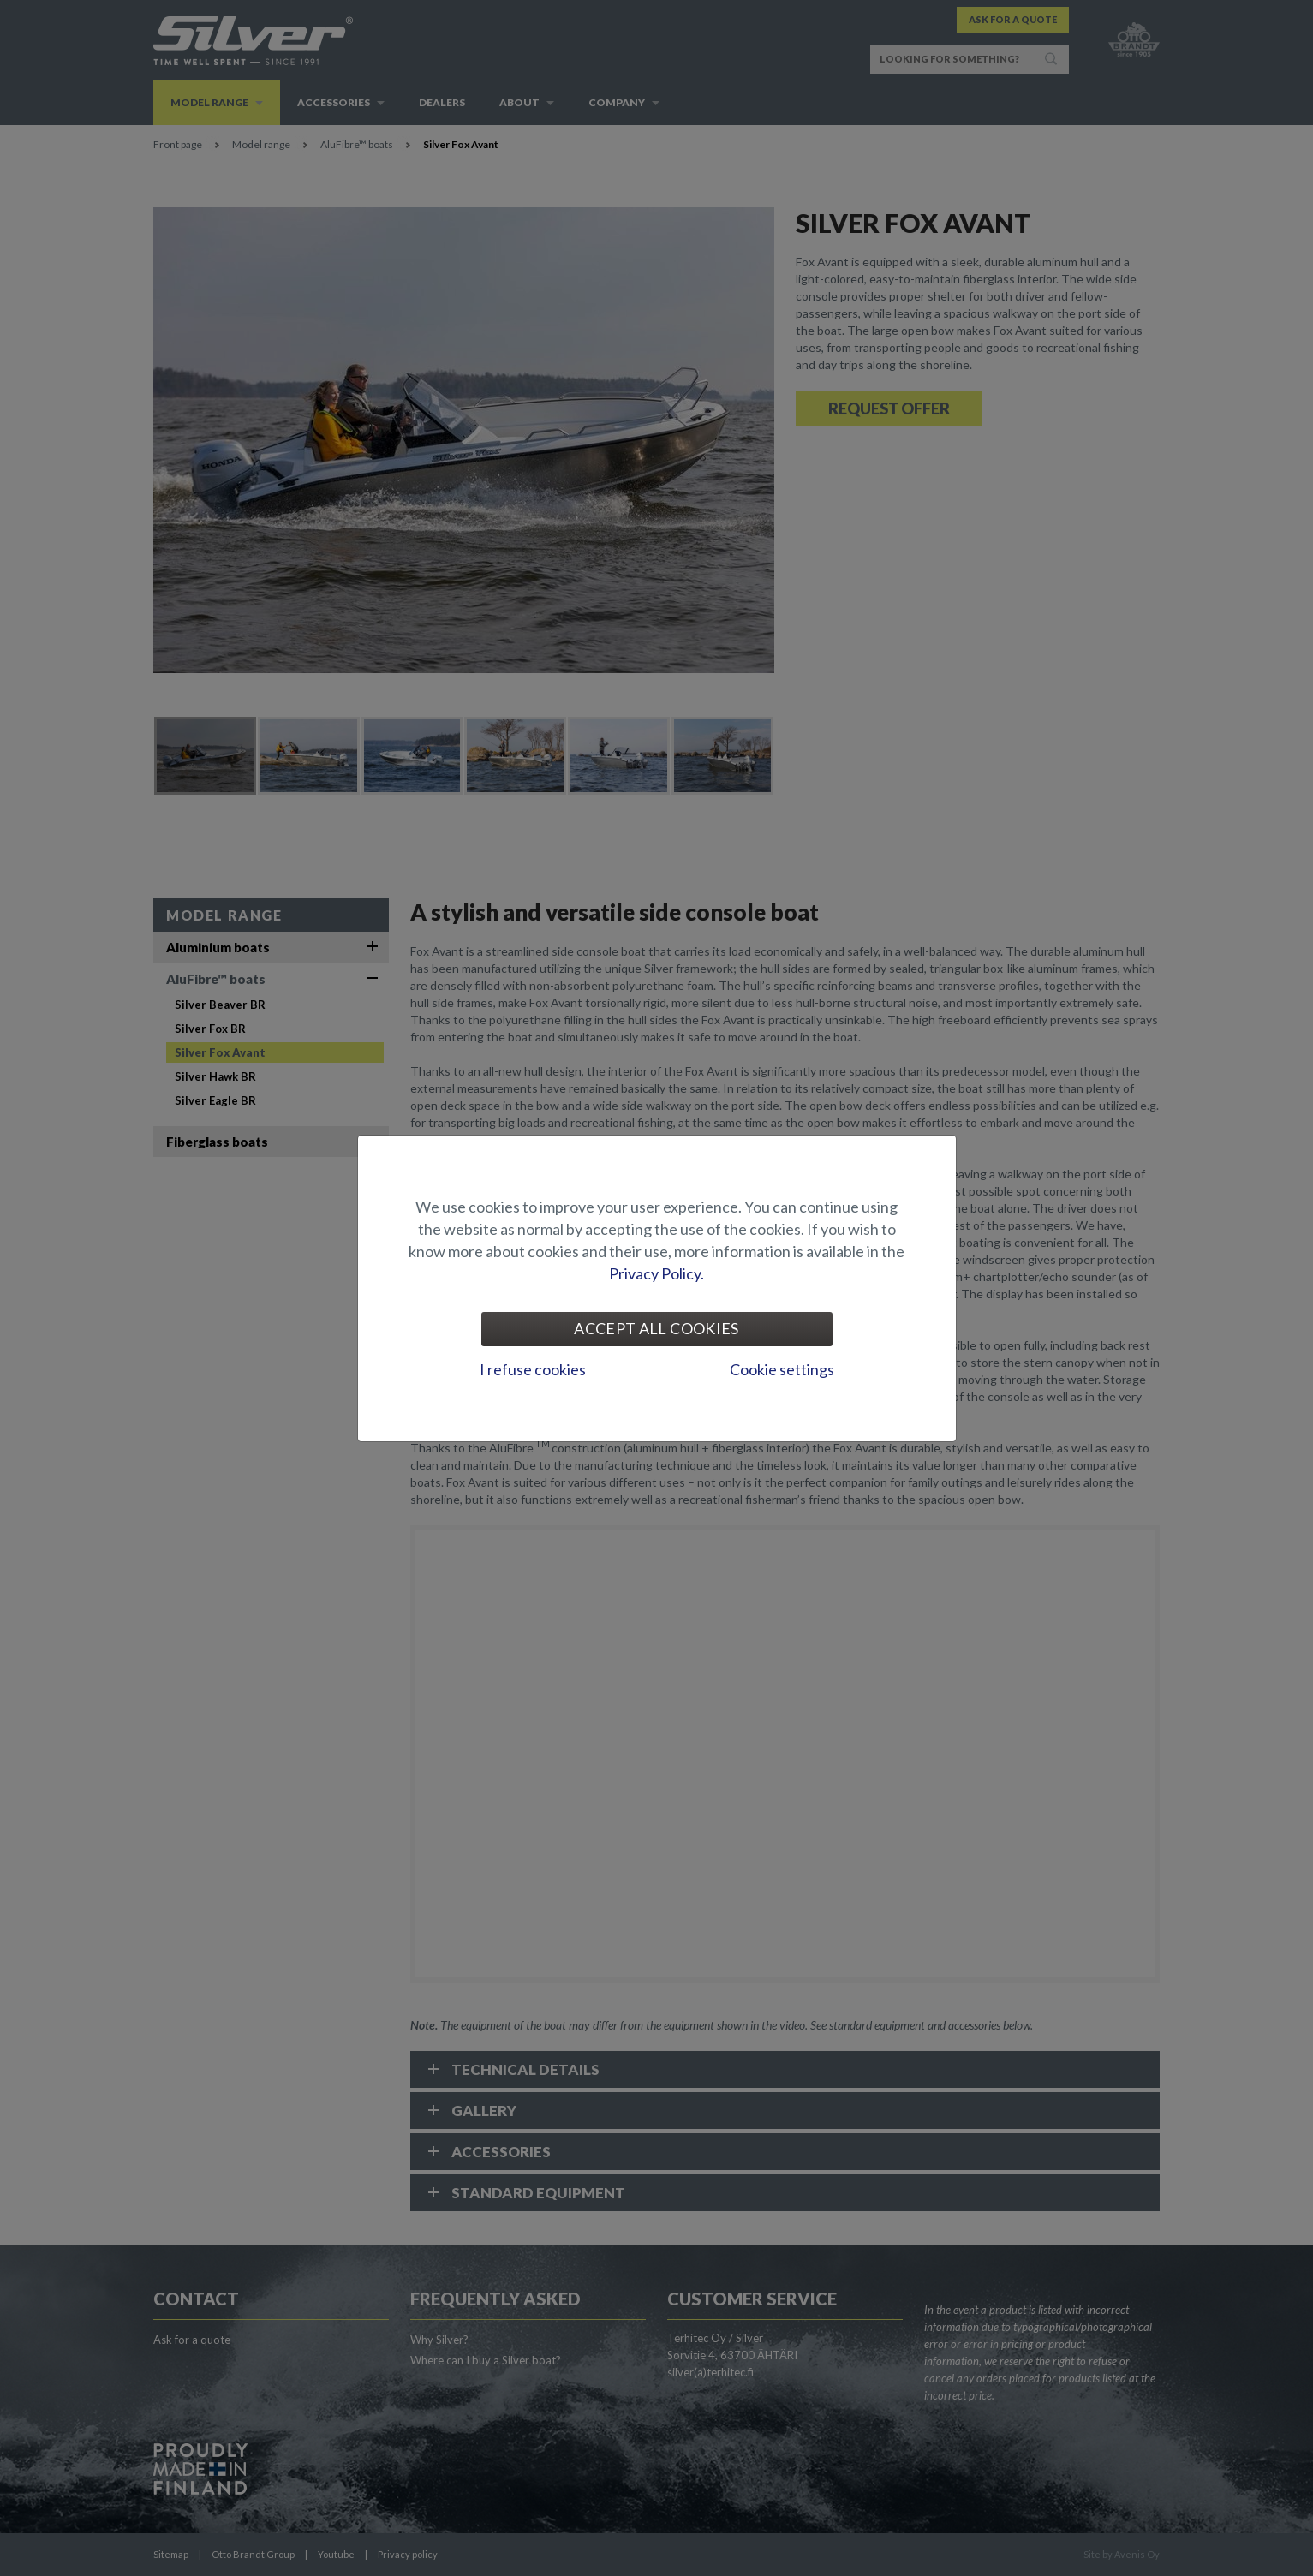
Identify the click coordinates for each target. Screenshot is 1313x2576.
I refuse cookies (533, 1369)
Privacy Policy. (656, 1273)
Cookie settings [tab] (782, 1369)
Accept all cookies (656, 1328)
